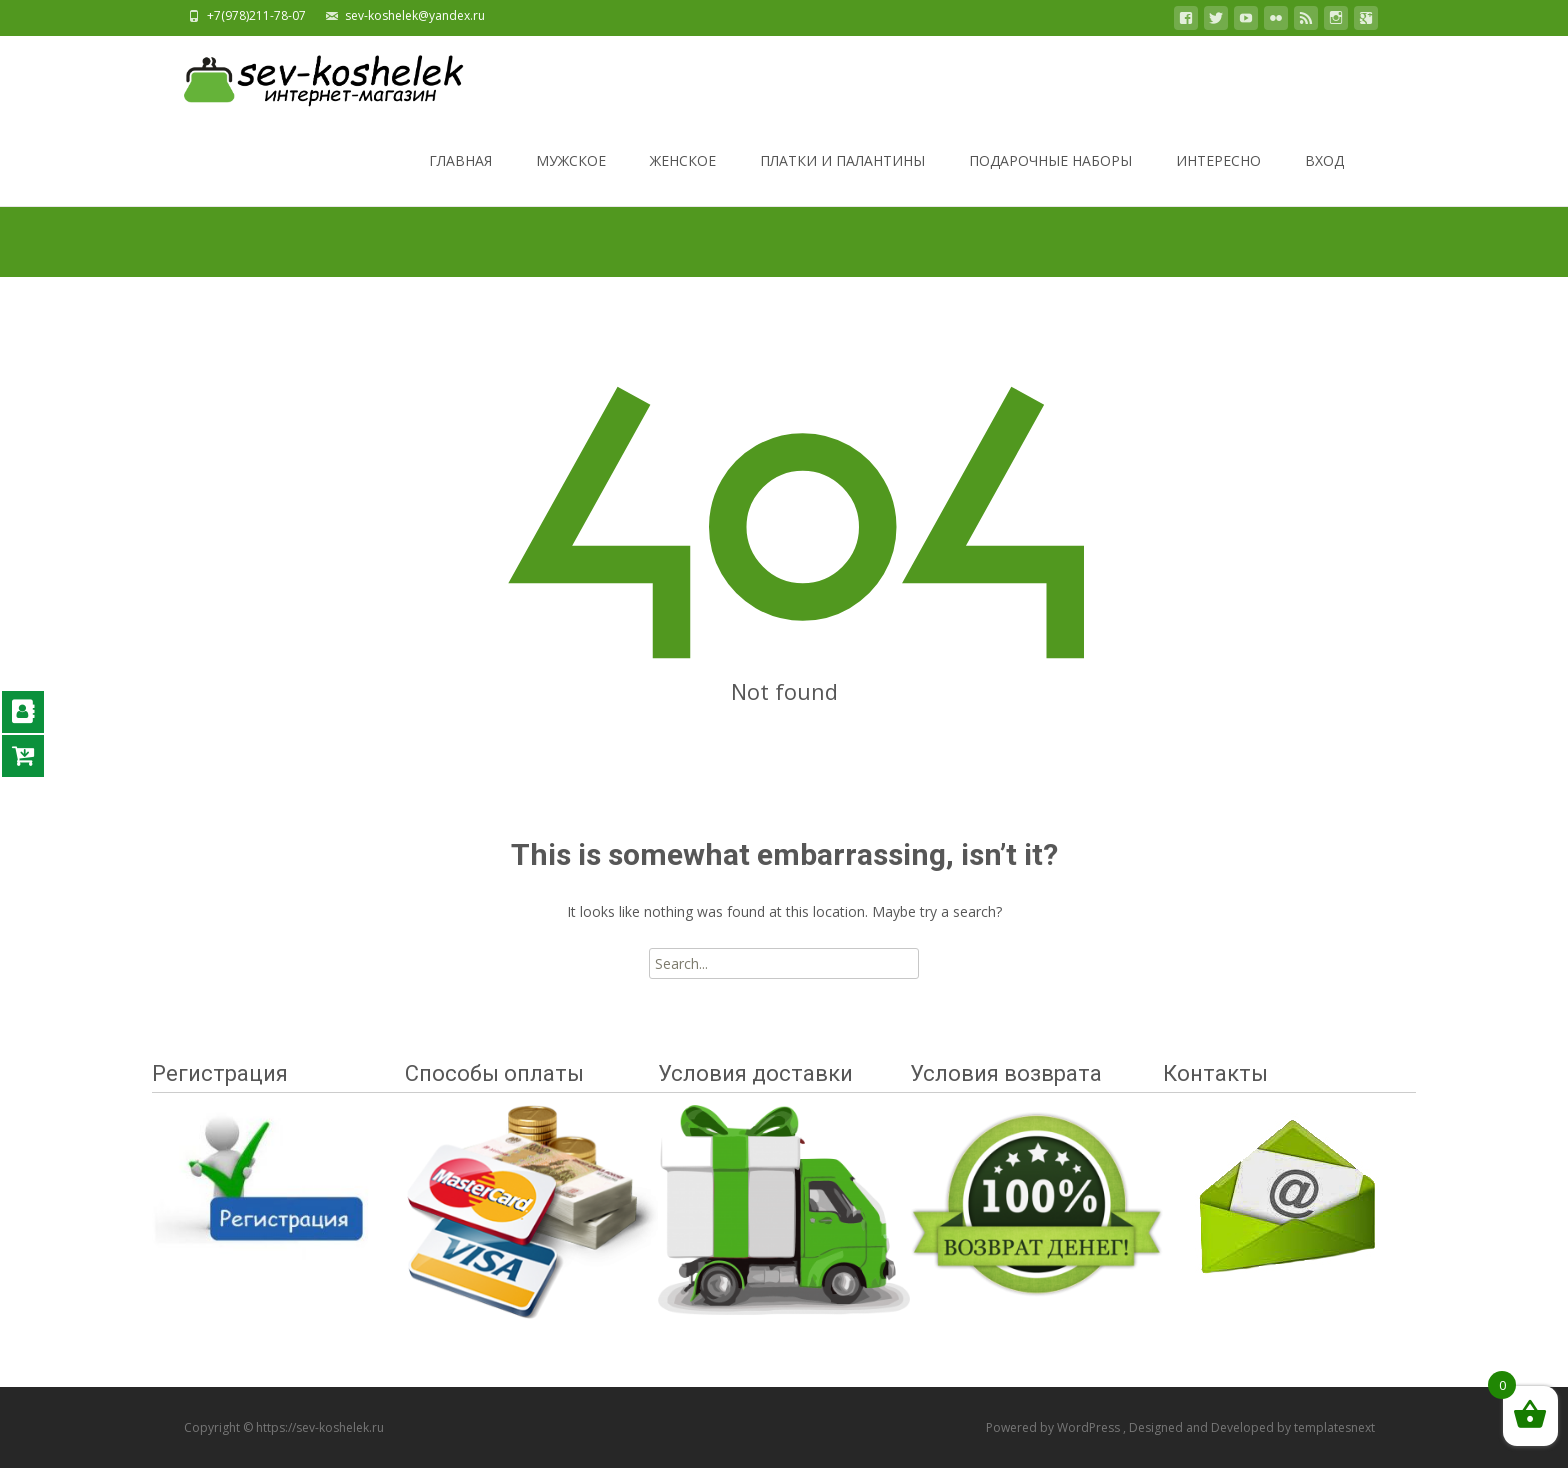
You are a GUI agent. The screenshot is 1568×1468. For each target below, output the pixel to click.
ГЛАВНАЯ (460, 178)
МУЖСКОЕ (571, 178)
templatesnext (1334, 1427)
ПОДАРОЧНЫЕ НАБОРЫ (1050, 178)
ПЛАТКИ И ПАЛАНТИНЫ (842, 178)
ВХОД (1324, 178)
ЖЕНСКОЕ (683, 178)
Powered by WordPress (1054, 1427)
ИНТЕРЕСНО (1218, 178)
